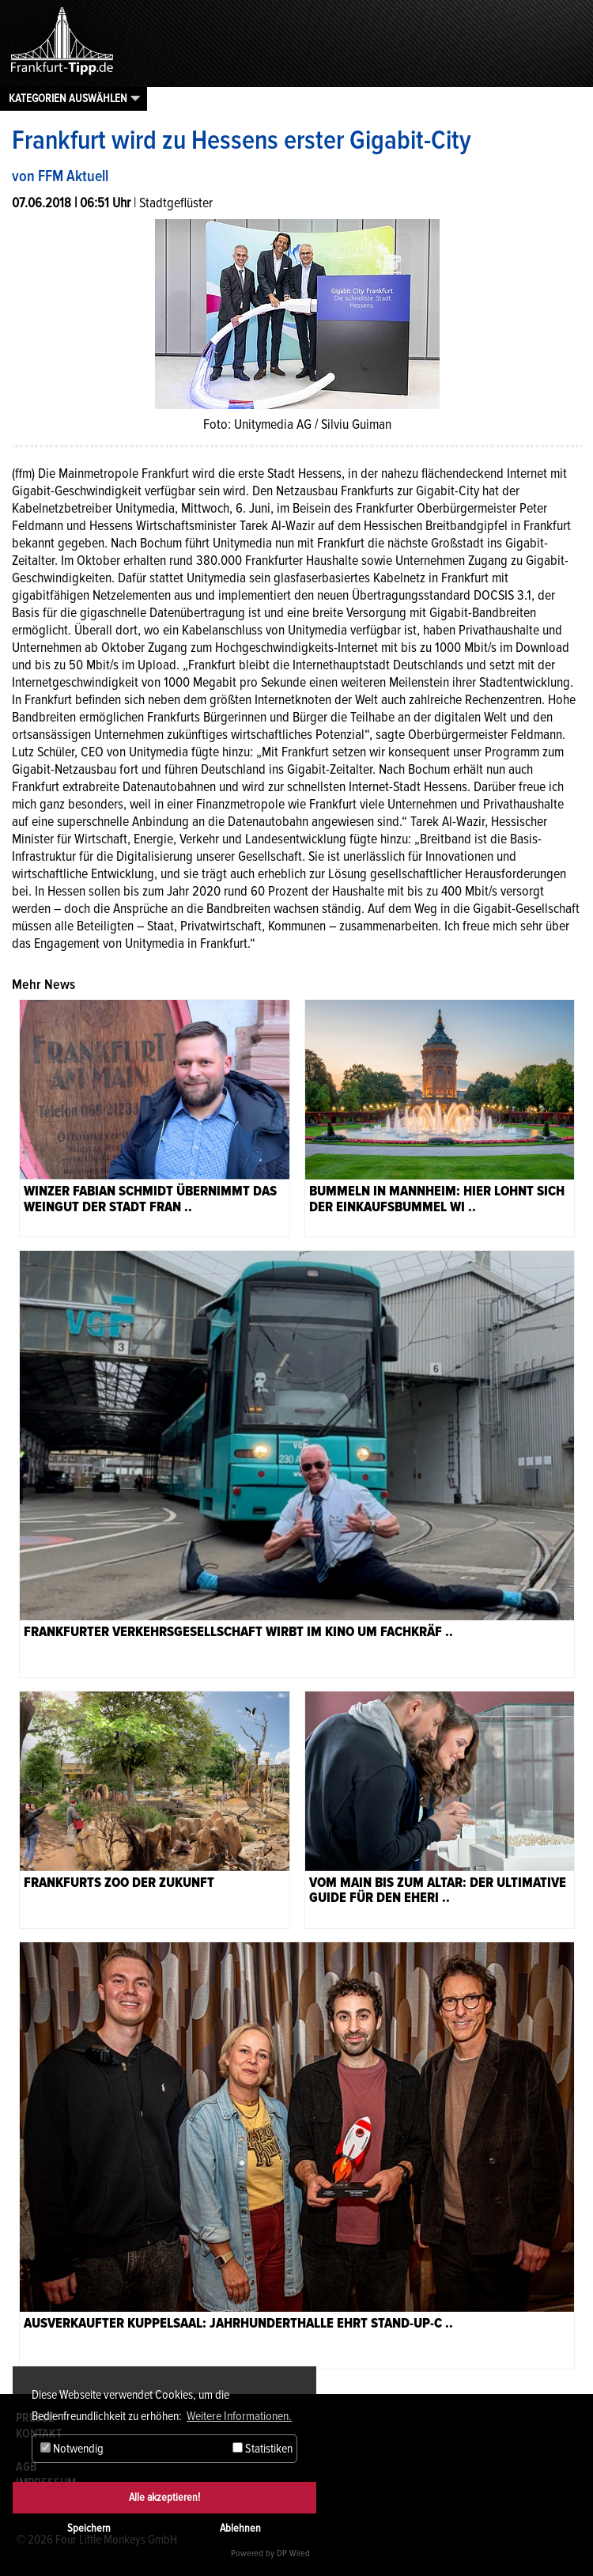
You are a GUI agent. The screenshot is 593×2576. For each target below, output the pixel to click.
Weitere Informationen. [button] (239, 2416)
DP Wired (293, 2553)
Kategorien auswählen (68, 98)
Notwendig (72, 2449)
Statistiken (262, 2449)
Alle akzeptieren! (164, 2497)
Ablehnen (240, 2528)
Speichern (89, 2528)
